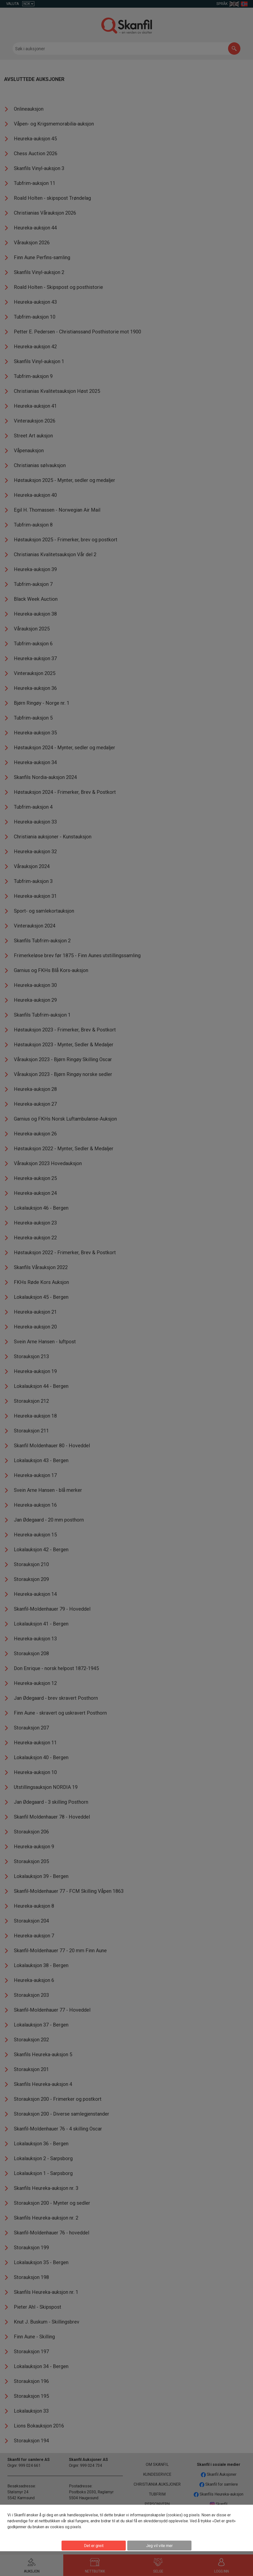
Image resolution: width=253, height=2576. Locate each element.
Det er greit (94, 2545)
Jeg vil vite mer (159, 2545)
